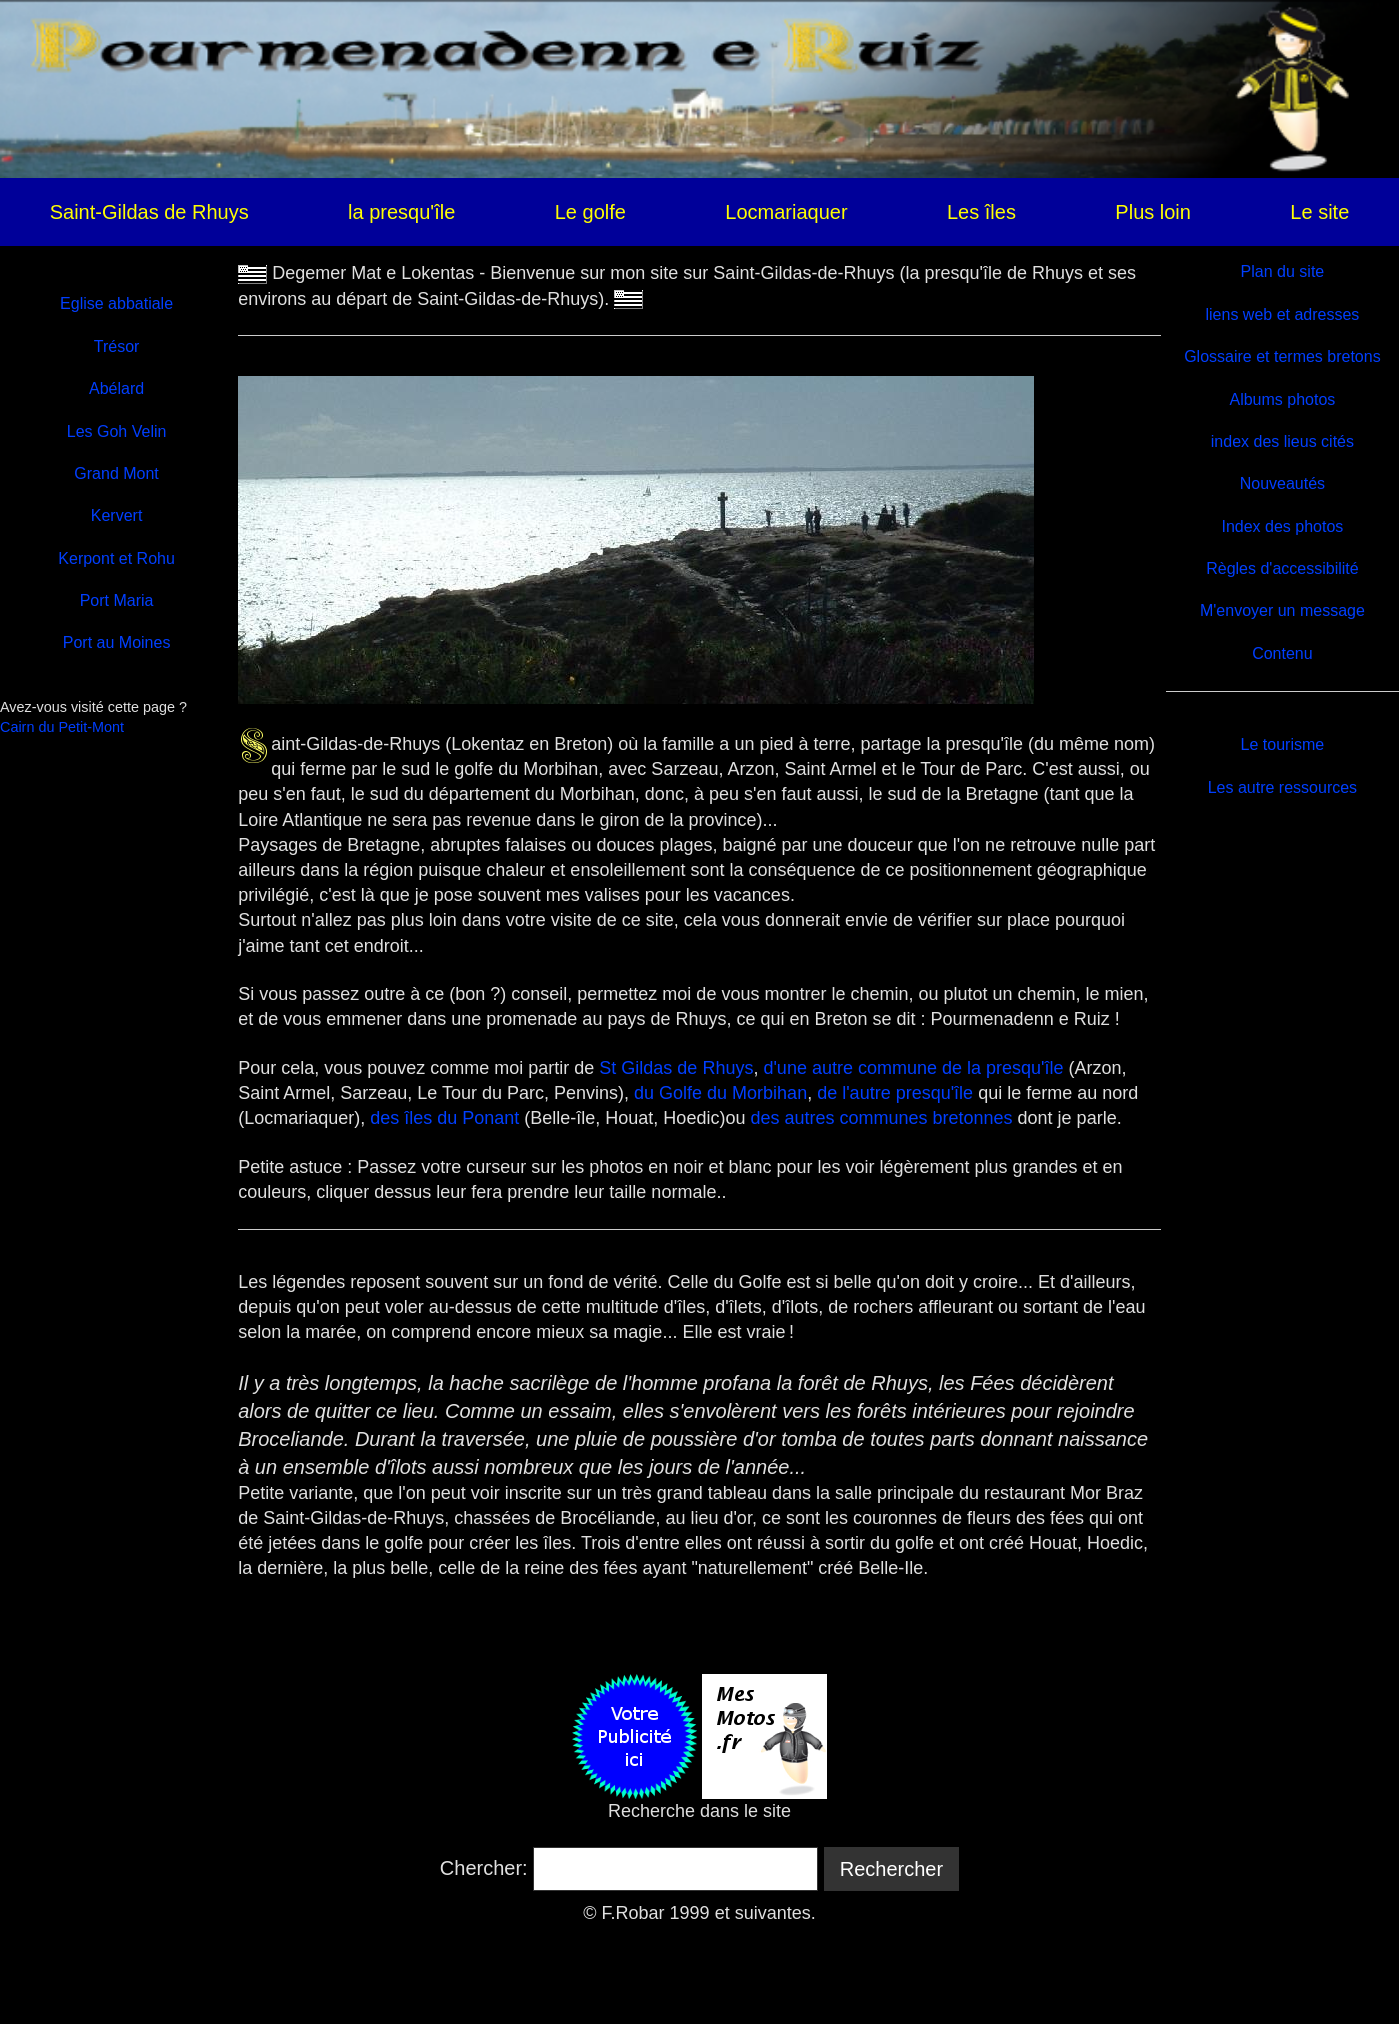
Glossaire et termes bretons (1282, 356)
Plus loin (1153, 212)
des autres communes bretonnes (881, 1118)
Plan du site (1283, 271)
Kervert (117, 515)
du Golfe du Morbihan (720, 1093)
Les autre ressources (1282, 787)
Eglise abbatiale (116, 303)
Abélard (116, 388)
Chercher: (484, 1868)
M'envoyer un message (1282, 610)
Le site (1319, 212)
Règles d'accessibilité (1282, 568)
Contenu (1282, 653)
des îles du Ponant (444, 1118)
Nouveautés (1282, 483)
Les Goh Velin (117, 431)
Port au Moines (117, 642)
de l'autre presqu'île (897, 1093)
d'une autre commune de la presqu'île (913, 1068)
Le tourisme (1283, 744)
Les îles (981, 212)
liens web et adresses (1282, 314)
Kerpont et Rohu (116, 558)
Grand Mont (116, 473)
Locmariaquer (786, 212)
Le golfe (590, 212)
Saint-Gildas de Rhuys (149, 212)
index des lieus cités (1282, 441)
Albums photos (1282, 399)
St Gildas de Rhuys (676, 1068)
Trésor (117, 346)
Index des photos (1282, 526)
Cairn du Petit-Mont (62, 727)
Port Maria (117, 600)
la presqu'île (401, 212)
